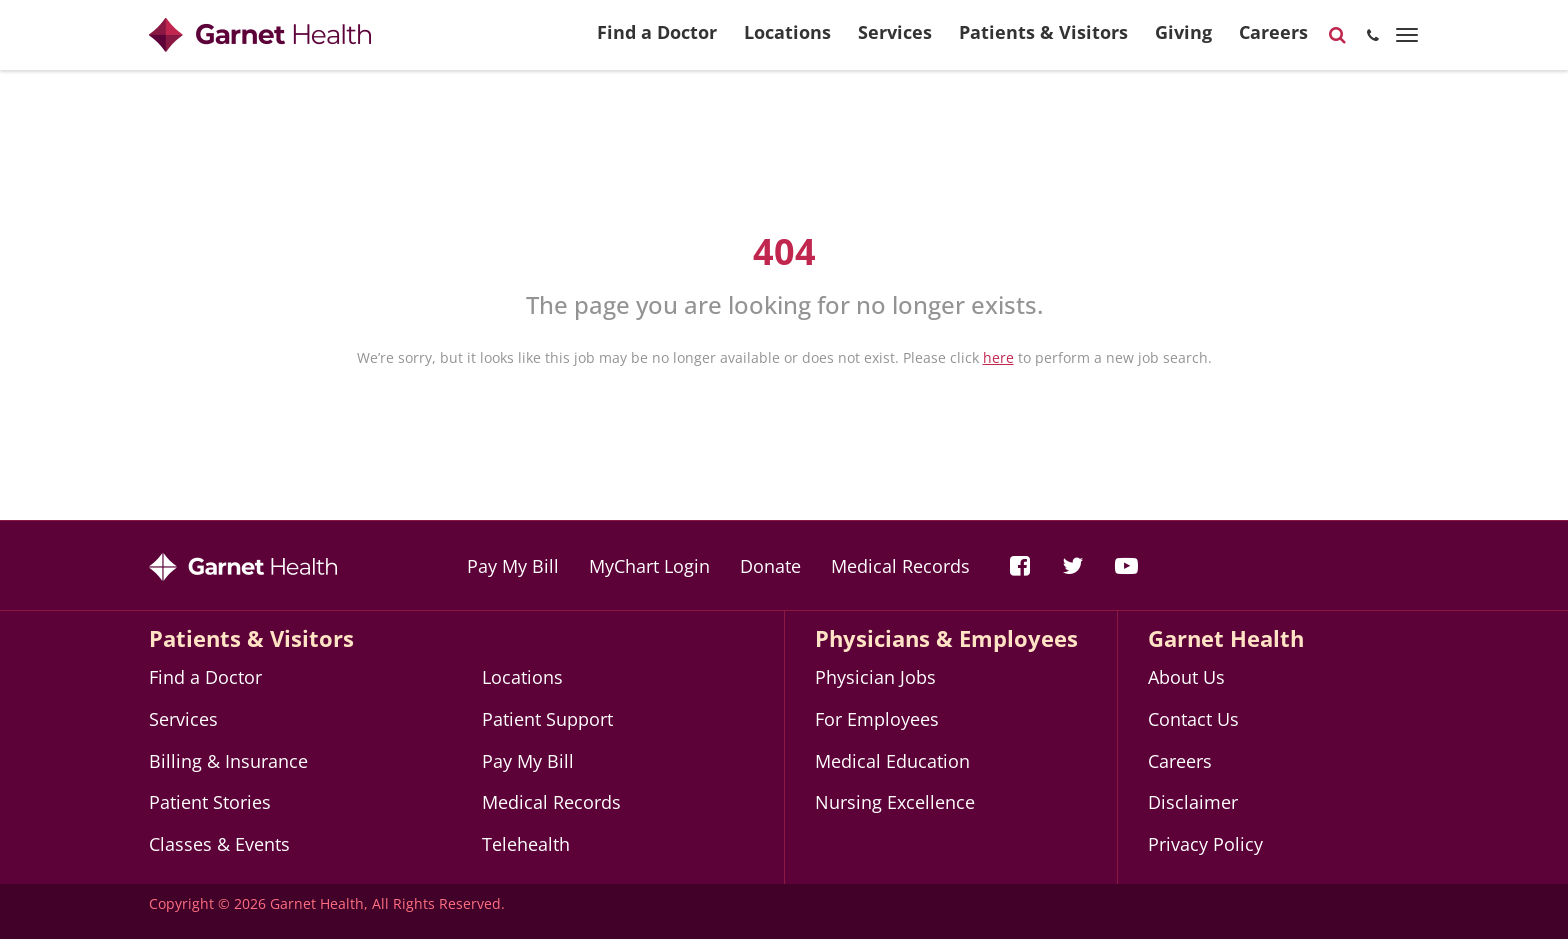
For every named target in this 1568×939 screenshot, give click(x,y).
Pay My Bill (513, 566)
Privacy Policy (1205, 844)
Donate (770, 566)
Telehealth (526, 844)
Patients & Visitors (1043, 40)
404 (784, 251)
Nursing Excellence (895, 802)
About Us (1186, 677)
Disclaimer (1193, 802)
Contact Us (1193, 719)
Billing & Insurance (228, 761)
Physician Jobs (875, 677)
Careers (1273, 40)
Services (895, 40)
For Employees (877, 719)
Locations (787, 40)
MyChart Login (649, 566)
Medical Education (892, 761)
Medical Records (900, 566)
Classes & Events (219, 844)
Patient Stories (210, 802)
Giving (1183, 40)
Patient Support (547, 719)
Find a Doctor (657, 40)
